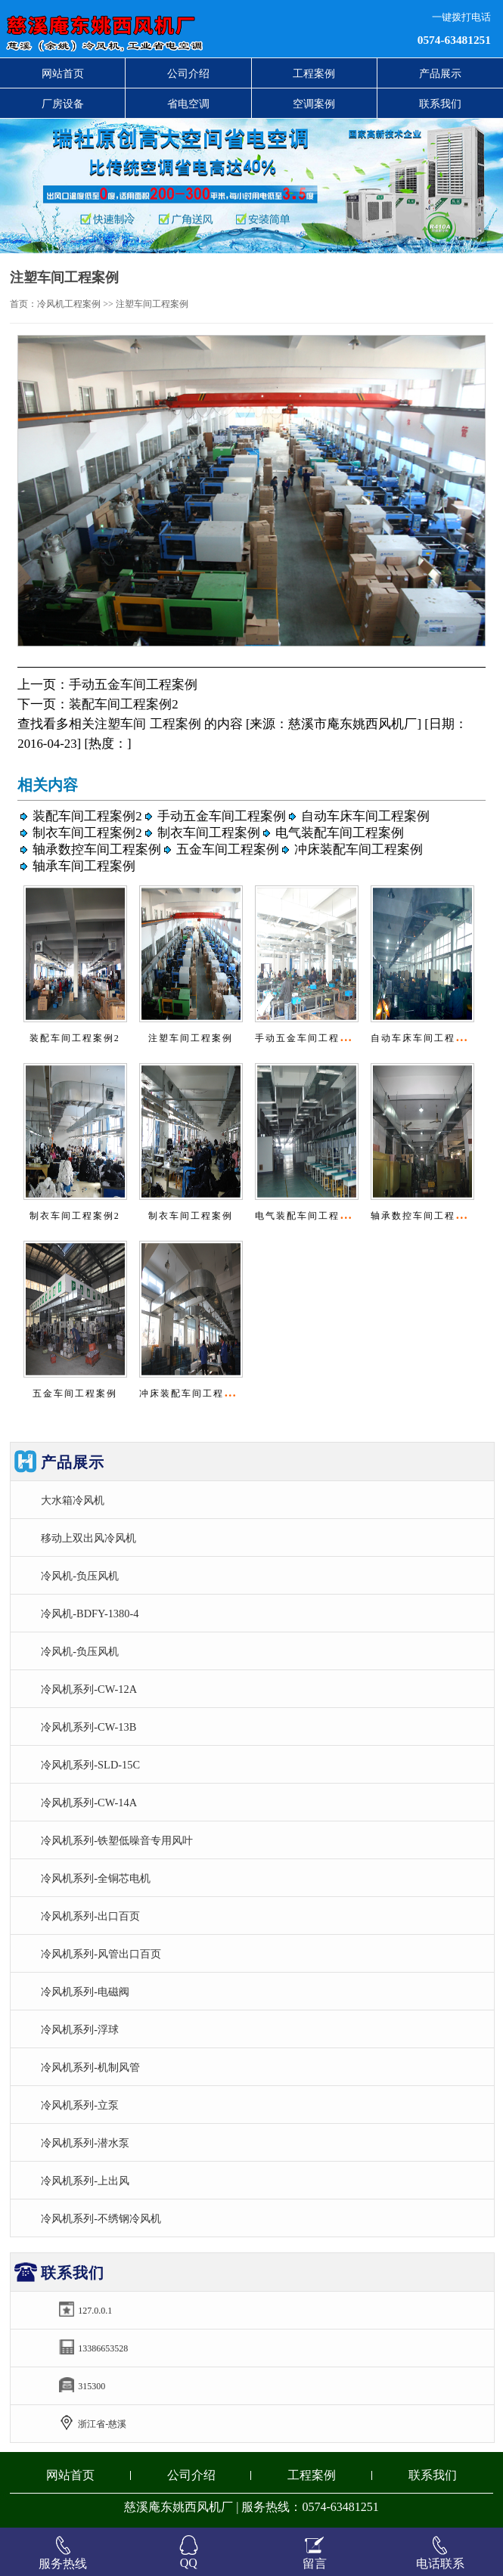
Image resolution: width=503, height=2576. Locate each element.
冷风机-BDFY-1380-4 (89, 1613)
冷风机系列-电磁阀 (85, 1991)
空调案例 (314, 104)
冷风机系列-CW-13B (88, 1727)
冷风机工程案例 (69, 304)
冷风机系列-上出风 (85, 2181)
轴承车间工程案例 (84, 866)
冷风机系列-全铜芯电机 (96, 1878)
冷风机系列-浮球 (80, 2029)
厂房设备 (63, 104)
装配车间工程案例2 (123, 704)
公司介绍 (188, 73)
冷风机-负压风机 (80, 1576)
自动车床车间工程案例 (365, 816)
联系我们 (440, 104)
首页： (23, 304)
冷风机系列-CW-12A (89, 1689)
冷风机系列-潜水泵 (85, 2143)
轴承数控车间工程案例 (97, 849)
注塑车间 (120, 724)
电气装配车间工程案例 (339, 833)
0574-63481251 (454, 39)
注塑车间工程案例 (190, 1038)
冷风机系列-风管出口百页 (101, 1954)
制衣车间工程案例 (208, 833)
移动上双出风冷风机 (88, 1538)
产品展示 (440, 73)
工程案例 (314, 73)
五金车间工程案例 (227, 849)
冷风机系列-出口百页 (90, 1916)
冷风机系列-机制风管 (90, 2067)
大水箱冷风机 (72, 1500)
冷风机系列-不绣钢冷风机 (101, 2218)
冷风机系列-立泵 (80, 2105)
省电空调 (188, 104)
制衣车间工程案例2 (87, 833)
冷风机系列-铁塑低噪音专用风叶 (117, 1840)
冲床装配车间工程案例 (358, 849)
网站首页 (63, 73)
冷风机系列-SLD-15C (90, 1765)
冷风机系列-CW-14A (89, 1802)
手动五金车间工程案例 (133, 684)
